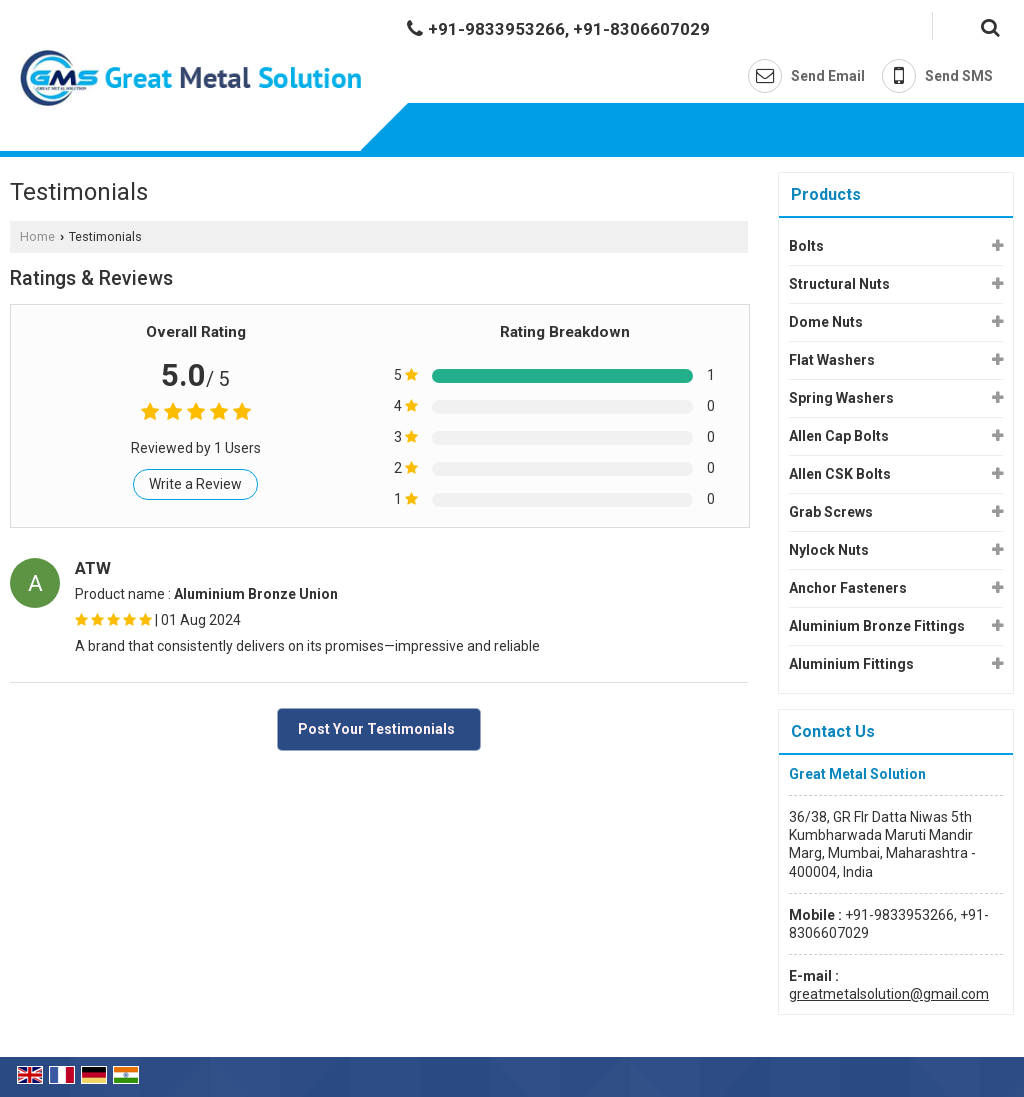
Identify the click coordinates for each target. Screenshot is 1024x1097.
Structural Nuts (839, 284)
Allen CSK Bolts (840, 474)
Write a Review (195, 484)
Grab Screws (831, 512)
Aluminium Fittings (851, 664)
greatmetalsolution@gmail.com (889, 994)
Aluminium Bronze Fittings (877, 626)
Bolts (806, 246)
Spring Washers (841, 398)
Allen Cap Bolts (839, 436)
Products (826, 194)
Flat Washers (832, 360)
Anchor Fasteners (848, 588)
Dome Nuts (826, 322)
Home (37, 236)
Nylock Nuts (829, 550)
